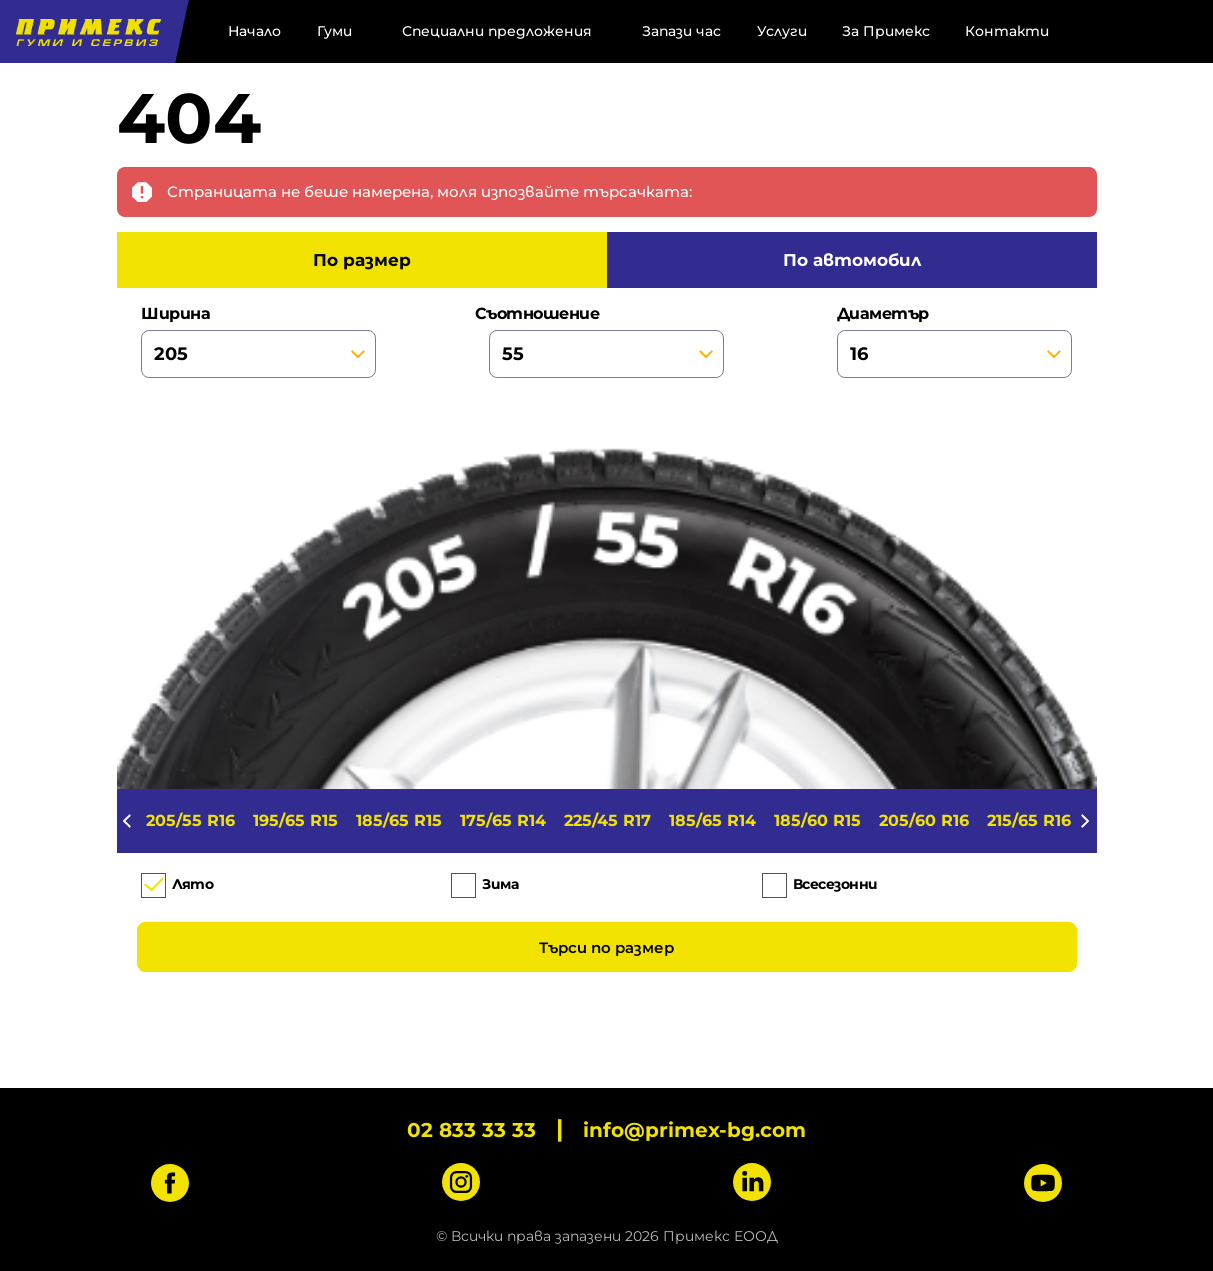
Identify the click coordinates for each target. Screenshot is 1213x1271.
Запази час (681, 31)
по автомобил (852, 260)
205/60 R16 (924, 820)
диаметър (954, 341)
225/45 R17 (607, 820)
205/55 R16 (190, 820)
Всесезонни (835, 884)
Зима (500, 884)
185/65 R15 (399, 820)
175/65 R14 (503, 820)
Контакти (1007, 31)
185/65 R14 (712, 820)
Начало (254, 31)
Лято (192, 884)
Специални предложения (497, 31)
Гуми (334, 31)
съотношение (606, 341)
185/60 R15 (817, 820)
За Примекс (886, 31)
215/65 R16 (1029, 820)
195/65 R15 (295, 820)
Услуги (782, 31)
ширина (258, 341)
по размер (362, 260)
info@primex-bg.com (694, 1130)
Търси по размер (606, 947)
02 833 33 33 (471, 1130)
